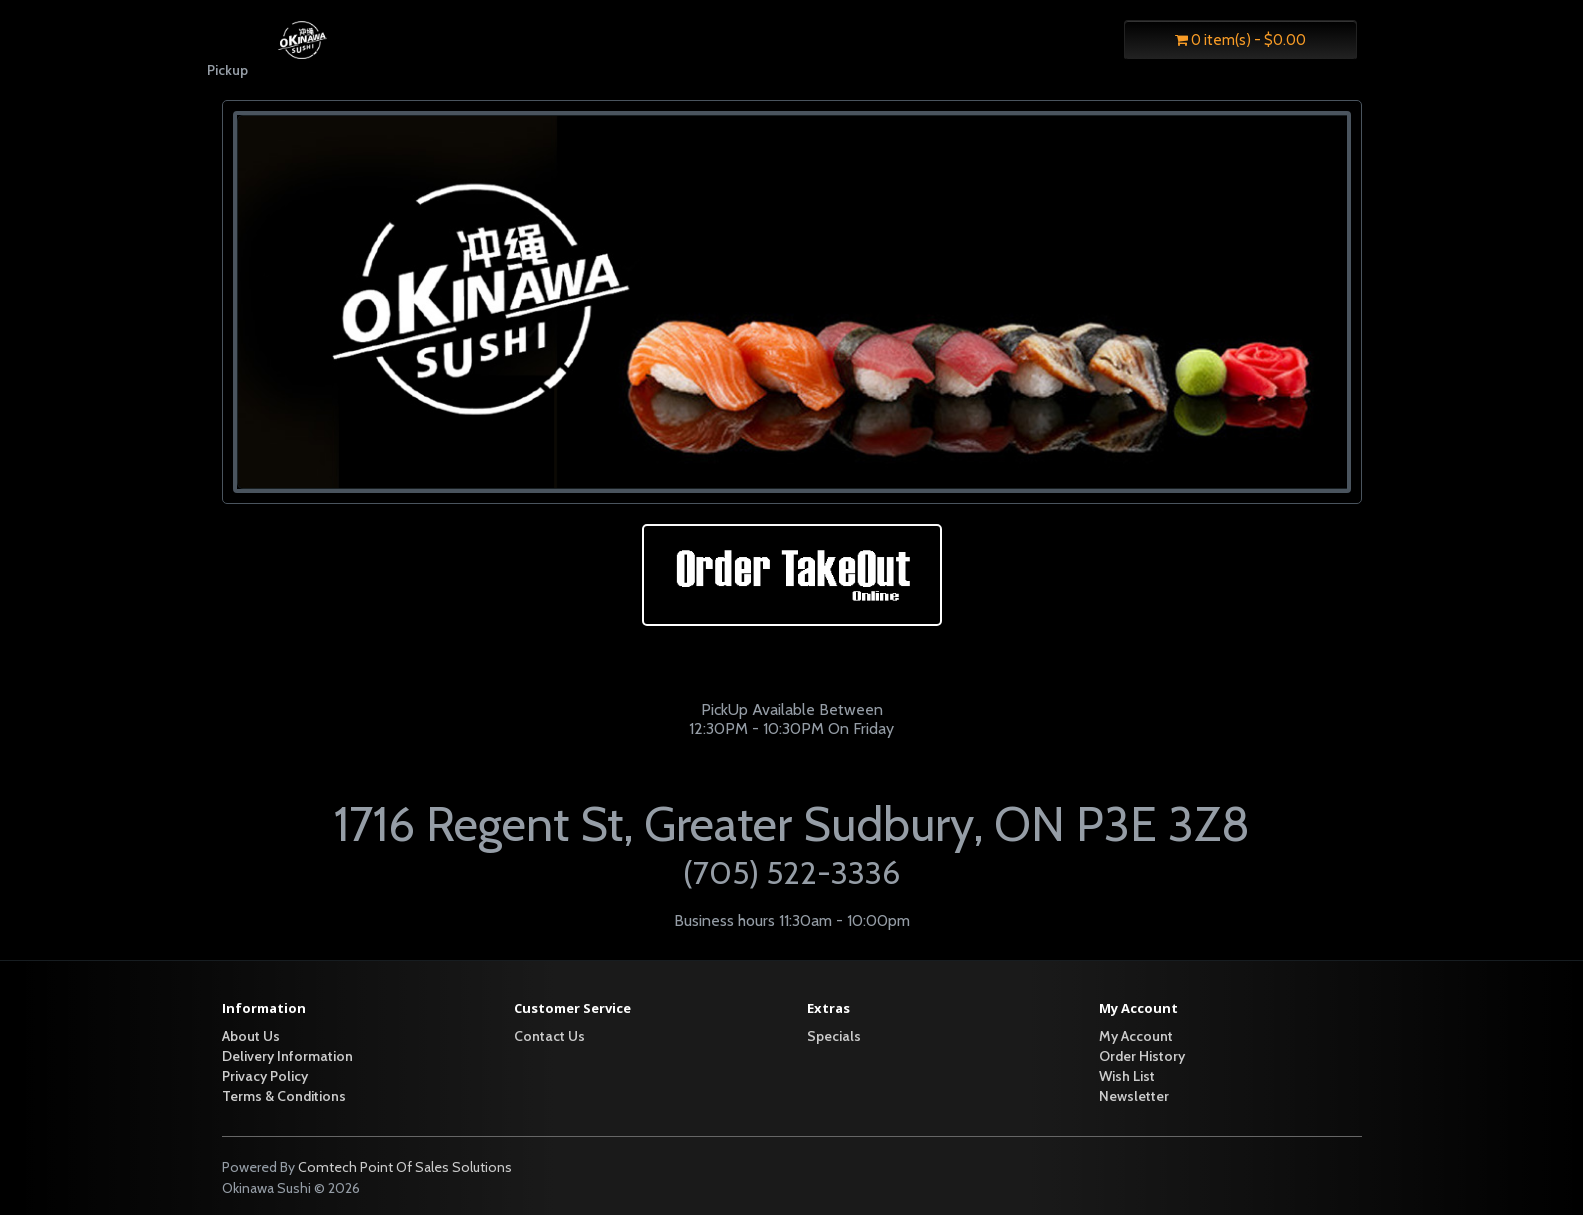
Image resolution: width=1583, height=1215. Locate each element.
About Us (251, 1036)
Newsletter (1134, 1096)
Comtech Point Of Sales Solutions (405, 1167)
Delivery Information (287, 1056)
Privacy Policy (265, 1076)
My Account (1136, 1036)
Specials (834, 1036)
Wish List (1127, 1076)
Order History (1142, 1056)
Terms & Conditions (284, 1096)
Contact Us (549, 1036)
